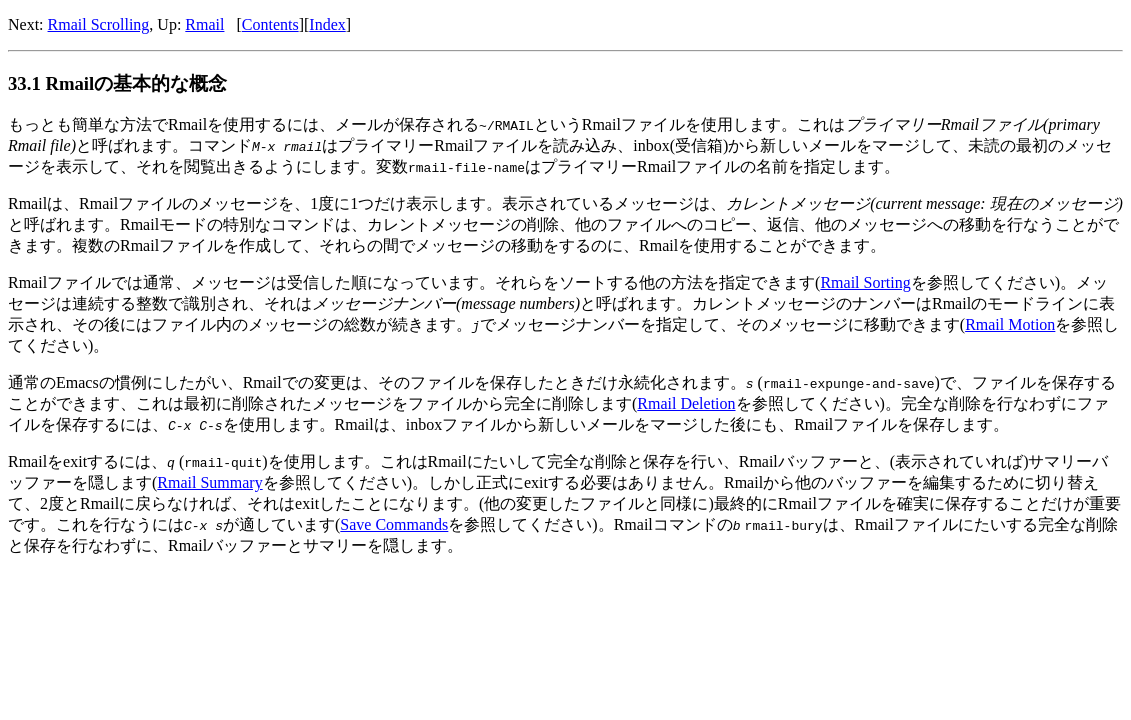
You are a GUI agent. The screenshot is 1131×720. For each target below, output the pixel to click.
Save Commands (394, 524)
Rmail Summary (209, 482)
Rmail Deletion (686, 403)
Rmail (204, 24)
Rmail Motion (1010, 324)
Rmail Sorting (865, 282)
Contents (270, 24)
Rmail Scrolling (99, 24)
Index (327, 24)
